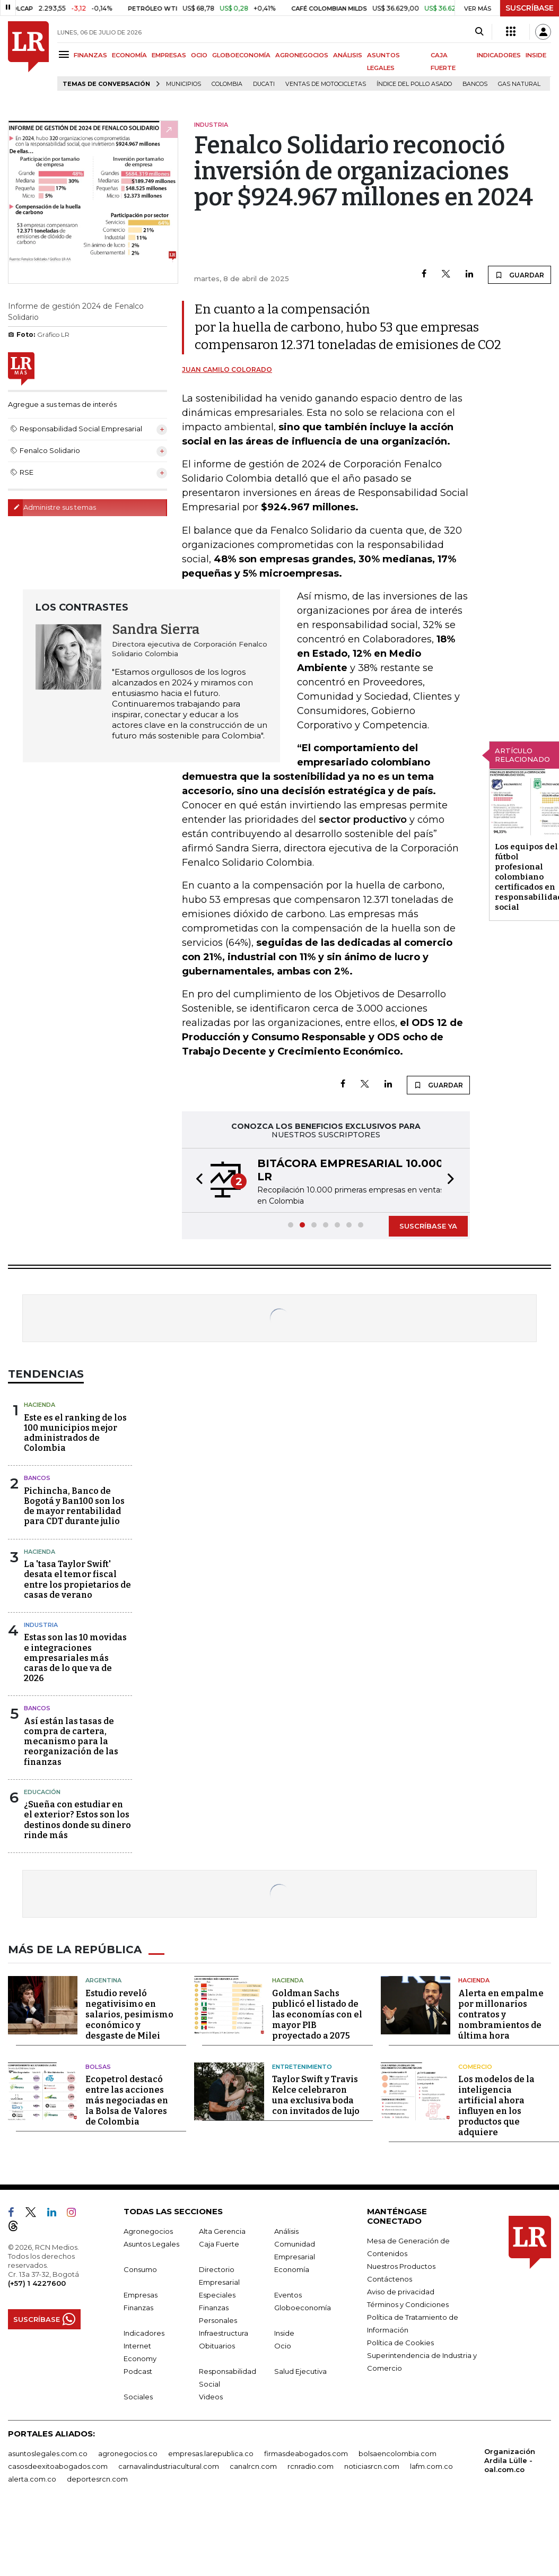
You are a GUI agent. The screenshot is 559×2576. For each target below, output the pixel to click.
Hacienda (39, 1404)
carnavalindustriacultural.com (168, 2466)
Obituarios (217, 2346)
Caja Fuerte (219, 2244)
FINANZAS (90, 55)
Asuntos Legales (151, 2244)
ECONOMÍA (129, 55)
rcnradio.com (310, 2466)
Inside (284, 2333)
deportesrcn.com (97, 2479)
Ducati (264, 84)
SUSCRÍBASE (529, 8)
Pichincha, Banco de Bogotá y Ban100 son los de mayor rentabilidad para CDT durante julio (74, 1506)
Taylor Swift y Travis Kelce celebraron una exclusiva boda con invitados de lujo (316, 2095)
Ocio (282, 2346)
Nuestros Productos (401, 2266)
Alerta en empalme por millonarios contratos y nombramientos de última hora (501, 2014)
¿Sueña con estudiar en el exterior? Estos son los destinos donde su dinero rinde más (77, 1819)
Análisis (286, 2231)
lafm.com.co (431, 2466)
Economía (291, 2269)
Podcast (138, 2371)
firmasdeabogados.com (306, 2453)
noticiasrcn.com (371, 2466)
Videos (211, 2396)
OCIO (199, 55)
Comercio (475, 2066)
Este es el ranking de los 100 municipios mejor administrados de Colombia (75, 1433)
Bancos (474, 84)
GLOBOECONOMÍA (241, 55)
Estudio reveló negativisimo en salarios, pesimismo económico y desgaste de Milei (129, 2014)
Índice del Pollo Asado (414, 84)
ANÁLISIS (347, 55)
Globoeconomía (302, 2307)
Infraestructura (223, 2333)
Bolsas (98, 2066)
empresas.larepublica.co (211, 2453)
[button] (196, 1180)
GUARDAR (519, 275)
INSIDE (536, 55)
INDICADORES (499, 55)
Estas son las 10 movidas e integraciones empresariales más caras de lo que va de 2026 (75, 1657)
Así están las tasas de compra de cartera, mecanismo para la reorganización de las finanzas (71, 1741)
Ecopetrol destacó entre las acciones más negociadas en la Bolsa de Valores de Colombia (126, 2100)
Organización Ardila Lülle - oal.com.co (509, 2460)
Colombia (227, 84)
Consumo (140, 2269)
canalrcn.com (253, 2466)
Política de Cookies (400, 2342)
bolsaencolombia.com (397, 2453)
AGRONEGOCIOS (301, 55)
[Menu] (65, 54)
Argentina (103, 1980)
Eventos (288, 2295)
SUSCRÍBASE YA (428, 1226)
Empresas (141, 2295)
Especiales (217, 2295)
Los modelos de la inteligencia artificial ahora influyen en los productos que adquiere (496, 2105)
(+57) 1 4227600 (37, 2283)
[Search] (479, 32)
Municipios (183, 84)
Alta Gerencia (222, 2231)
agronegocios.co (128, 2453)
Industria (41, 1625)
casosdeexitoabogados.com (58, 2466)
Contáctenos (389, 2279)
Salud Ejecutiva (300, 2371)
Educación (42, 1792)
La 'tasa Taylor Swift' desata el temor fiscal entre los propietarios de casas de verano (77, 1579)
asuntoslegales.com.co (48, 2453)
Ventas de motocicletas (325, 84)
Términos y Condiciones (408, 2304)
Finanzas (138, 2307)
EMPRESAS (169, 55)
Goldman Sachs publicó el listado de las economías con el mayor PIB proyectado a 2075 (317, 2014)
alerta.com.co (32, 2479)
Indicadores (144, 2333)
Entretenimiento (302, 2066)
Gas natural (519, 84)
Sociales (138, 2396)
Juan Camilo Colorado (227, 369)
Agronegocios (148, 2231)
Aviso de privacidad (400, 2291)
